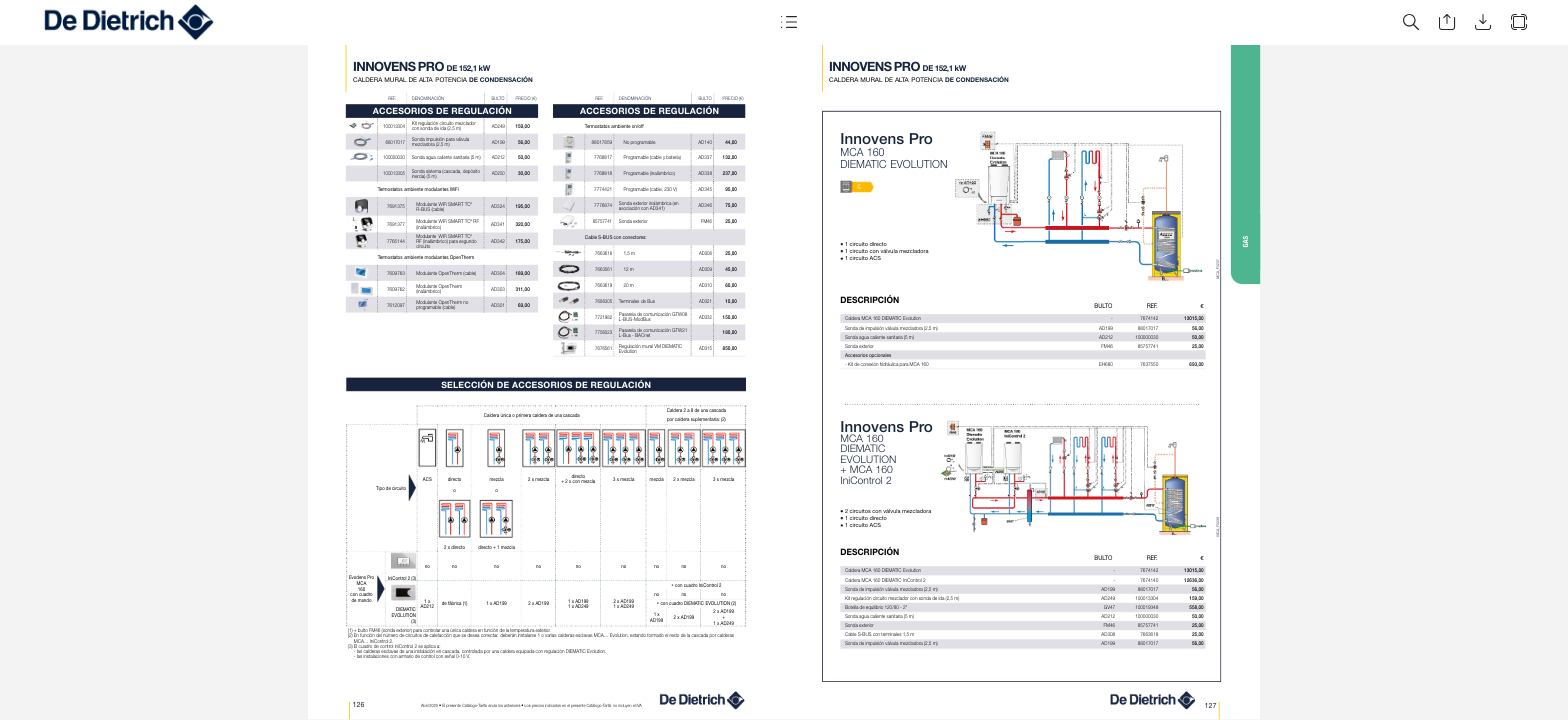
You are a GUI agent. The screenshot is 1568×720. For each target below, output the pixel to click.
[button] (788, 22)
